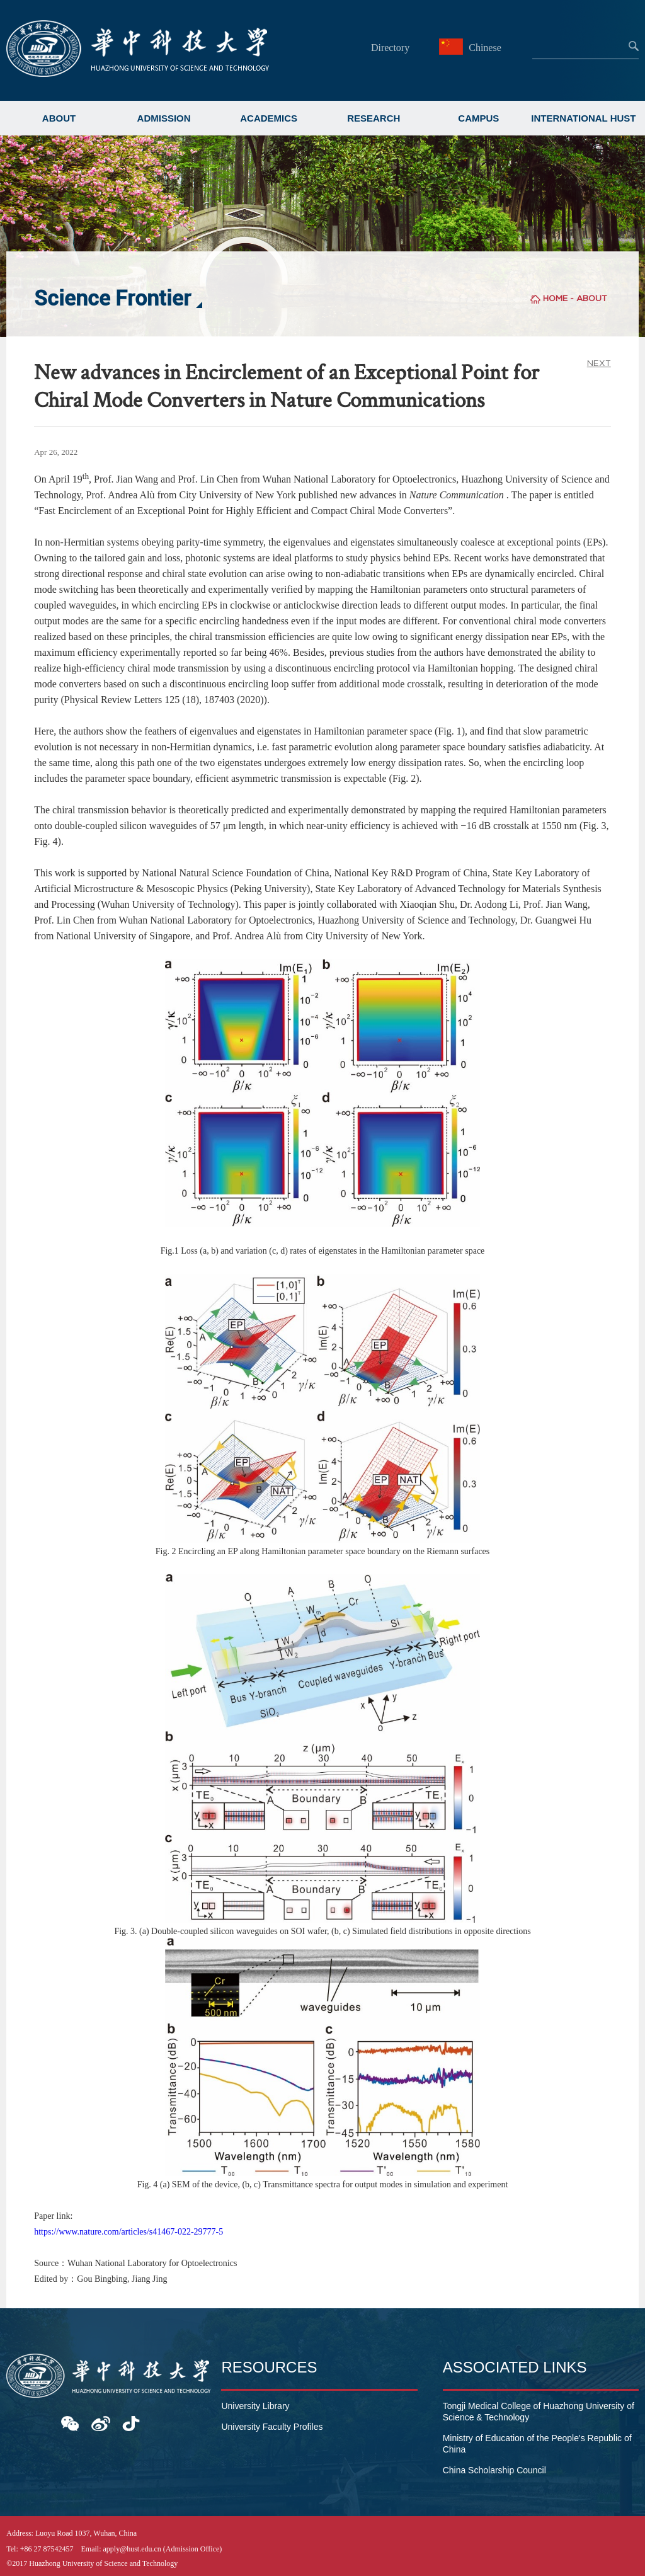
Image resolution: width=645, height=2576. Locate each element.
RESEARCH (373, 118)
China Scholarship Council (494, 2470)
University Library (255, 2406)
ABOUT (59, 118)
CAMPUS (478, 118)
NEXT (599, 363)
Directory (390, 47)
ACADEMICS (268, 118)
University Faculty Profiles (271, 2427)
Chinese (471, 47)
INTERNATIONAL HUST (583, 118)
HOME (555, 298)
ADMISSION (164, 118)
